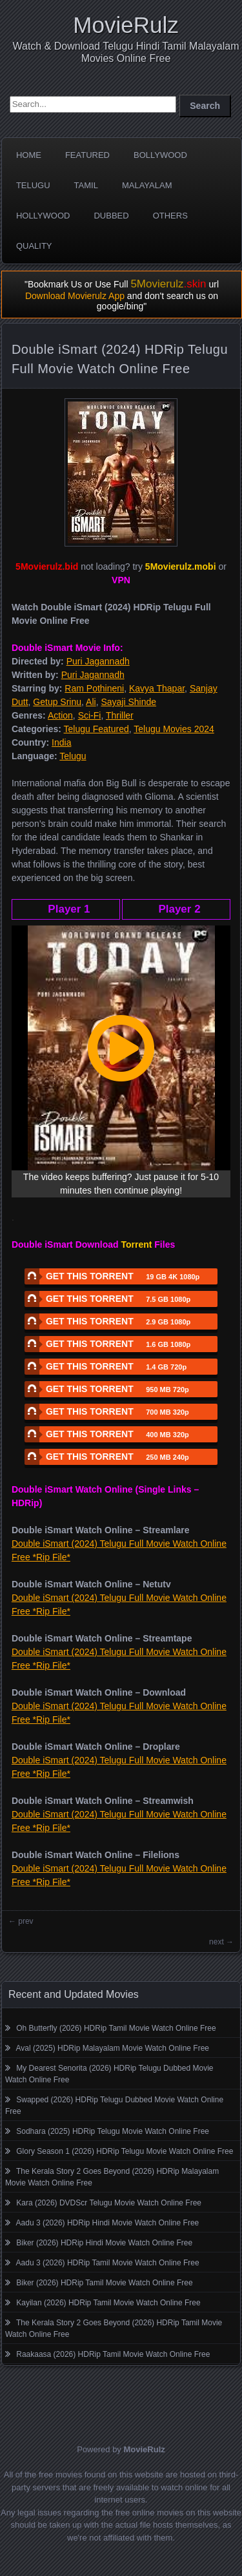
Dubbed (111, 215)
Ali (91, 702)
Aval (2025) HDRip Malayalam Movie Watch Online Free (112, 2048)
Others (170, 215)
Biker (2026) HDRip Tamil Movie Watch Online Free (104, 2282)
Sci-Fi (89, 715)
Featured (87, 155)
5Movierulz (168, 284)
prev (25, 1921)
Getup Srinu (57, 702)
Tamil (86, 185)
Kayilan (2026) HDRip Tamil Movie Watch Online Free (108, 2302)
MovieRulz (125, 24)
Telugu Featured (96, 729)
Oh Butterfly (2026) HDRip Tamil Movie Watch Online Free (116, 2028)
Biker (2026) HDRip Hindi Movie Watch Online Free (104, 2242)
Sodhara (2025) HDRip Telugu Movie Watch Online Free (112, 2131)
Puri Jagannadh (98, 661)
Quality (34, 246)
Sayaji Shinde (128, 702)
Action (60, 715)
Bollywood (160, 155)
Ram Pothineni (94, 688)
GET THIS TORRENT (112, 1276)
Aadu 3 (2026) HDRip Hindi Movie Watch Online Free (107, 2222)
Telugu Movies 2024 (174, 729)
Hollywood (43, 215)
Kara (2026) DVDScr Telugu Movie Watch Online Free (108, 2202)
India (61, 742)
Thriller (120, 715)
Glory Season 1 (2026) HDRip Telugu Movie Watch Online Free (124, 2151)
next (216, 1941)
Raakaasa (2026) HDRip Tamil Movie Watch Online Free (113, 2354)
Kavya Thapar (157, 688)
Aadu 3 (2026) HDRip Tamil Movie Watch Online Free (107, 2262)
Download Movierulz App (75, 296)
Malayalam (147, 185)
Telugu (33, 185)
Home (28, 155)
